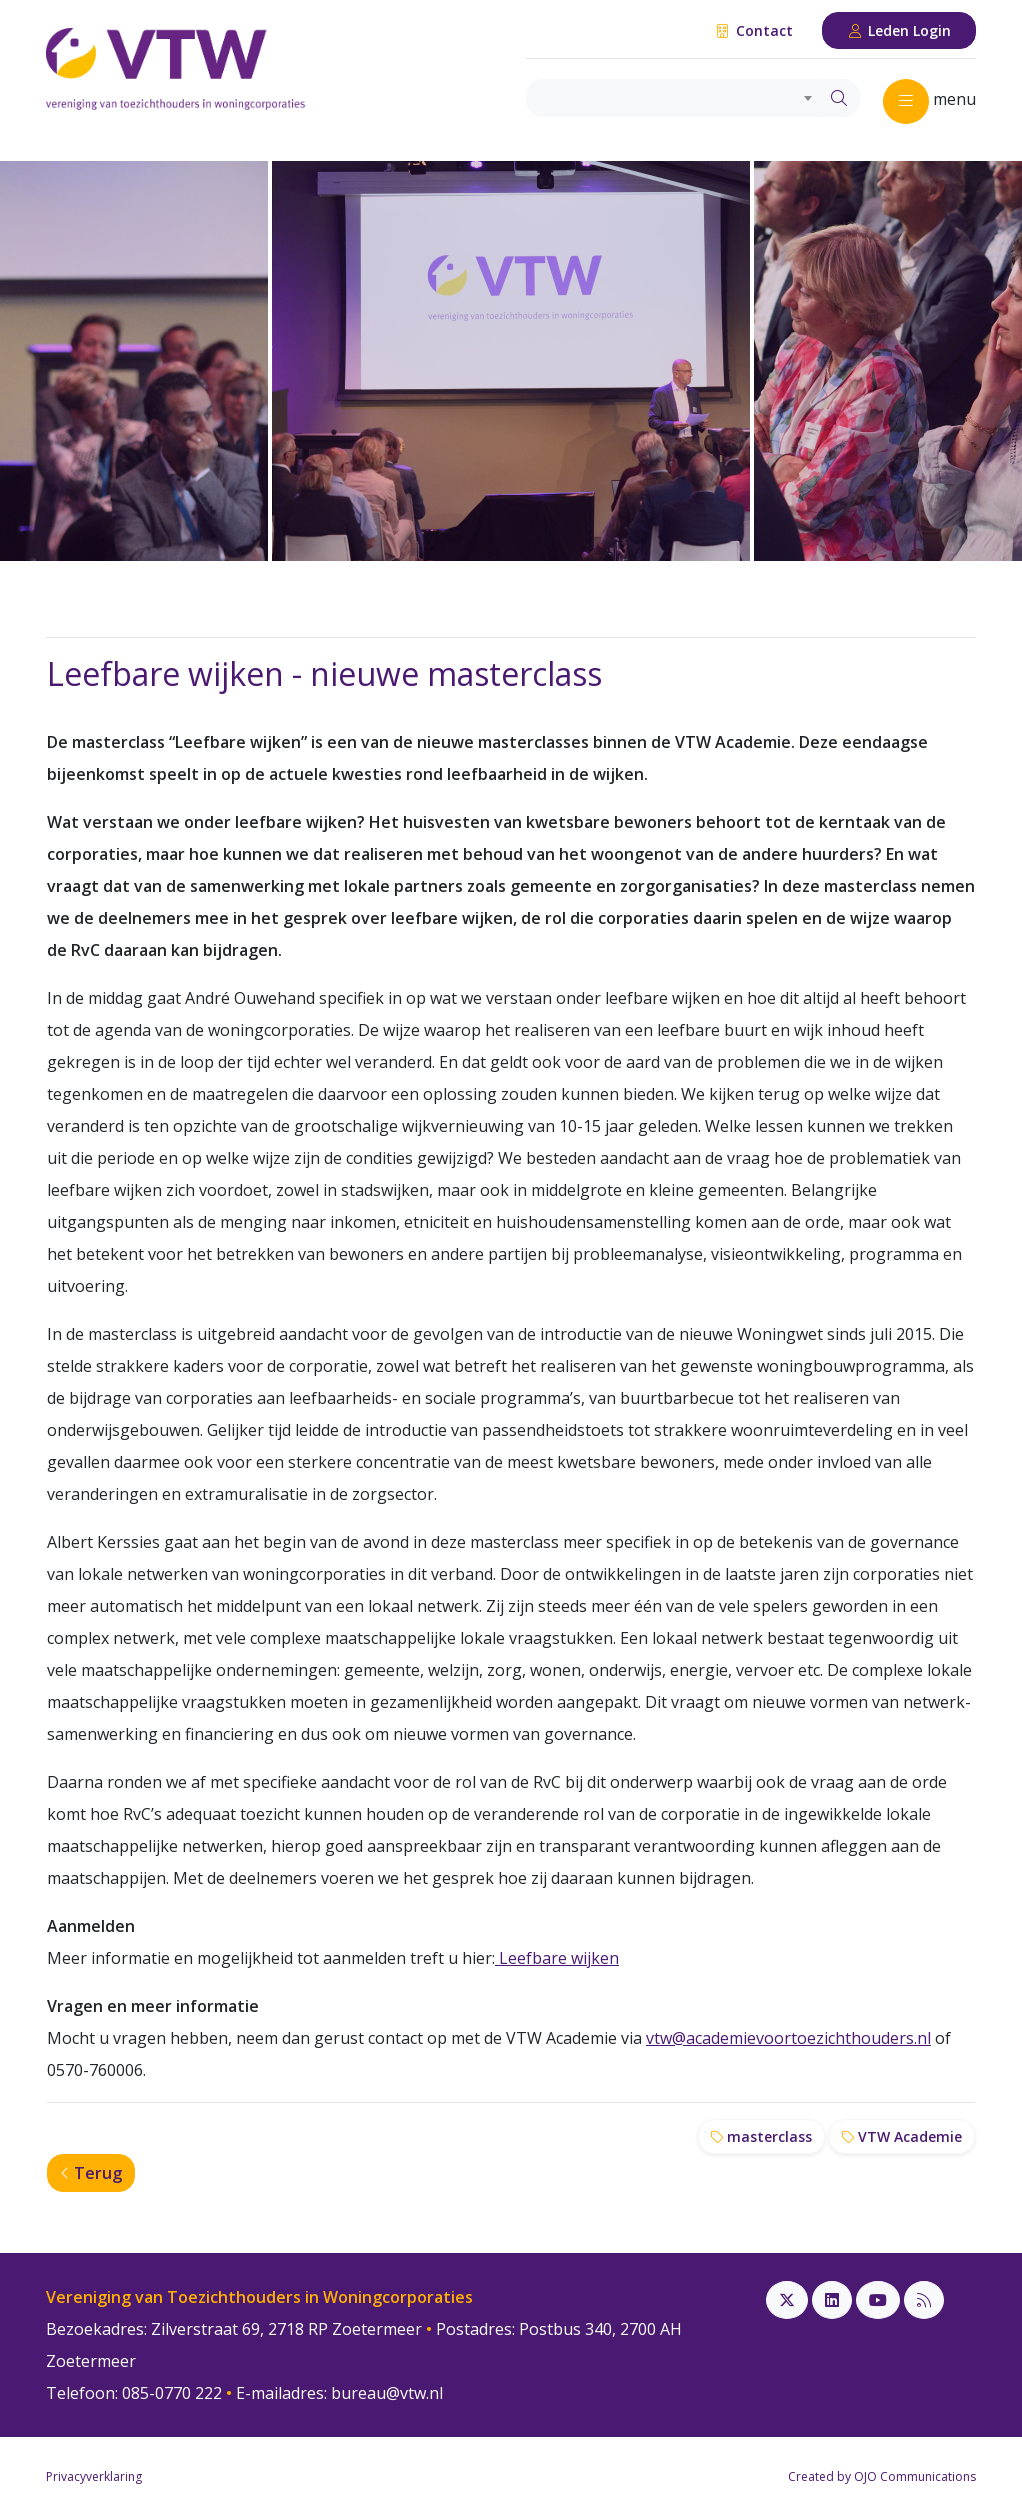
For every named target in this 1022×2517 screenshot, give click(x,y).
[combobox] (672, 98)
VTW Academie (902, 2136)
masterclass (761, 2136)
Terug (91, 2173)
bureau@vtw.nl (387, 2393)
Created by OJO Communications (882, 2476)
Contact (753, 30)
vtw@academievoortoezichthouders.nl (788, 2038)
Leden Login (899, 30)
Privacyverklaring (94, 2476)
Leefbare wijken (557, 1958)
